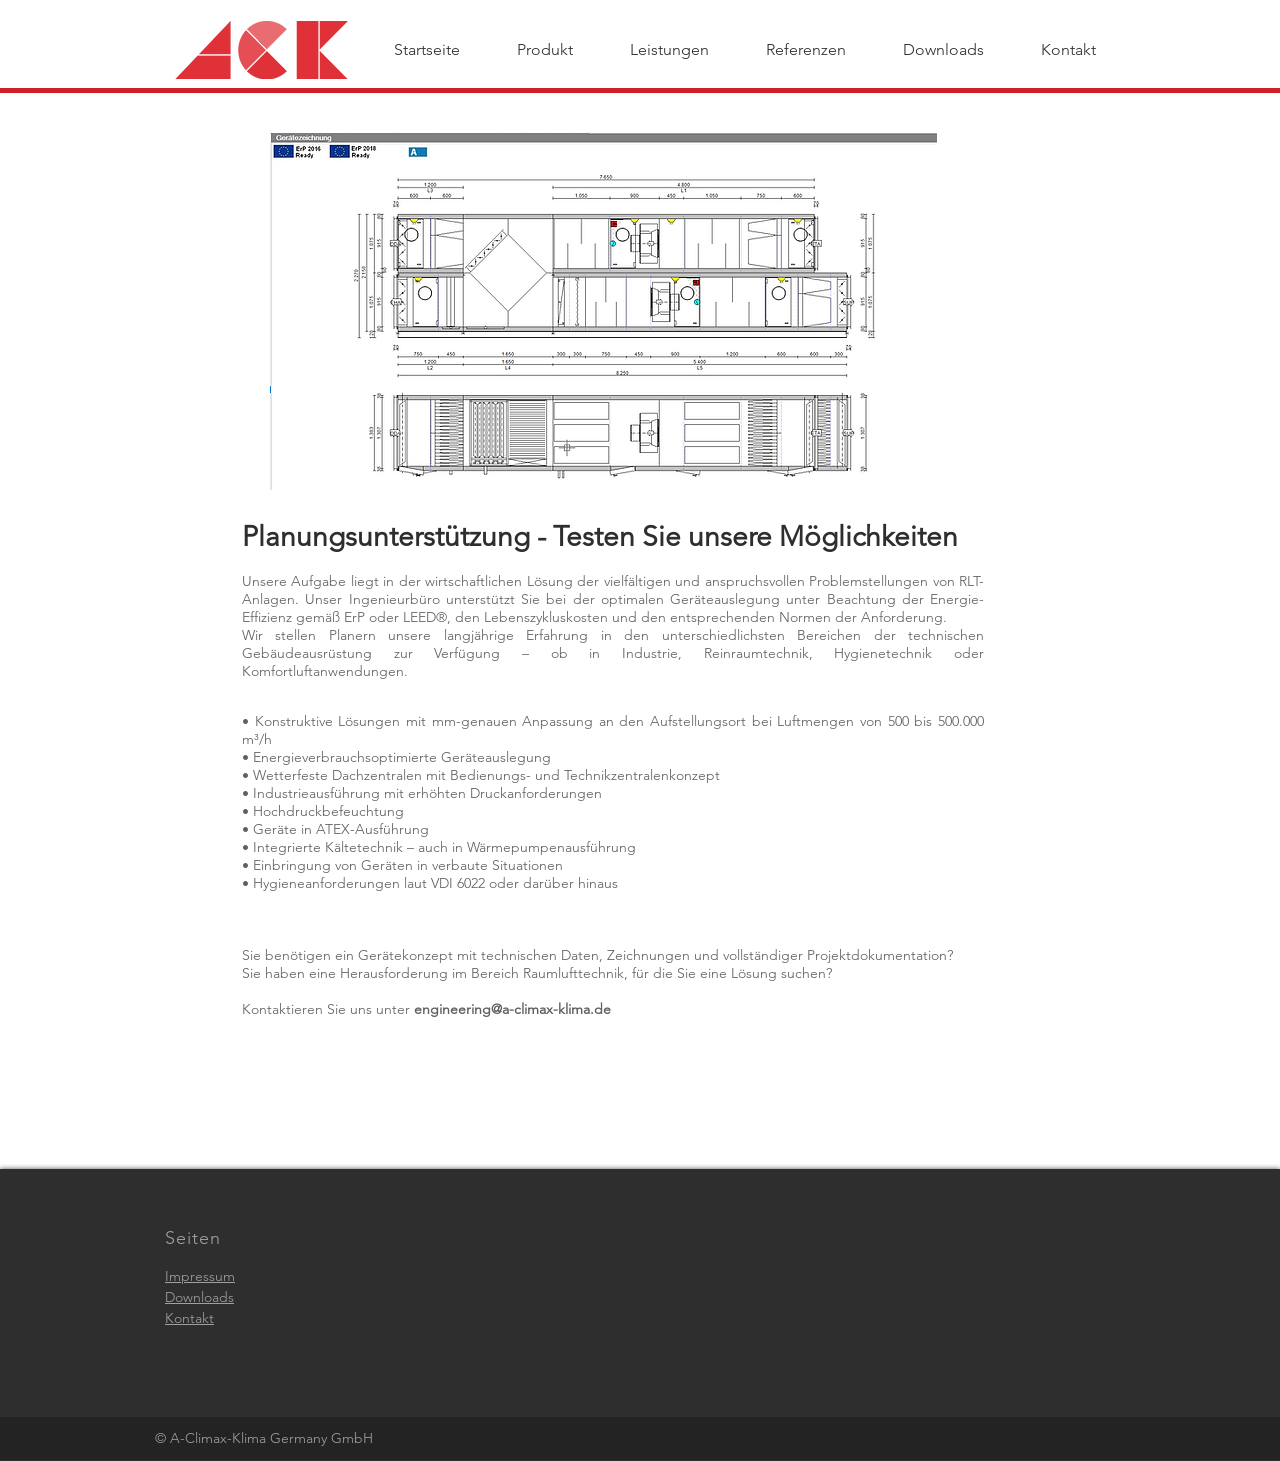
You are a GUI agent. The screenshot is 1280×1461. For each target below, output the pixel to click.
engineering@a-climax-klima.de (512, 1009)
